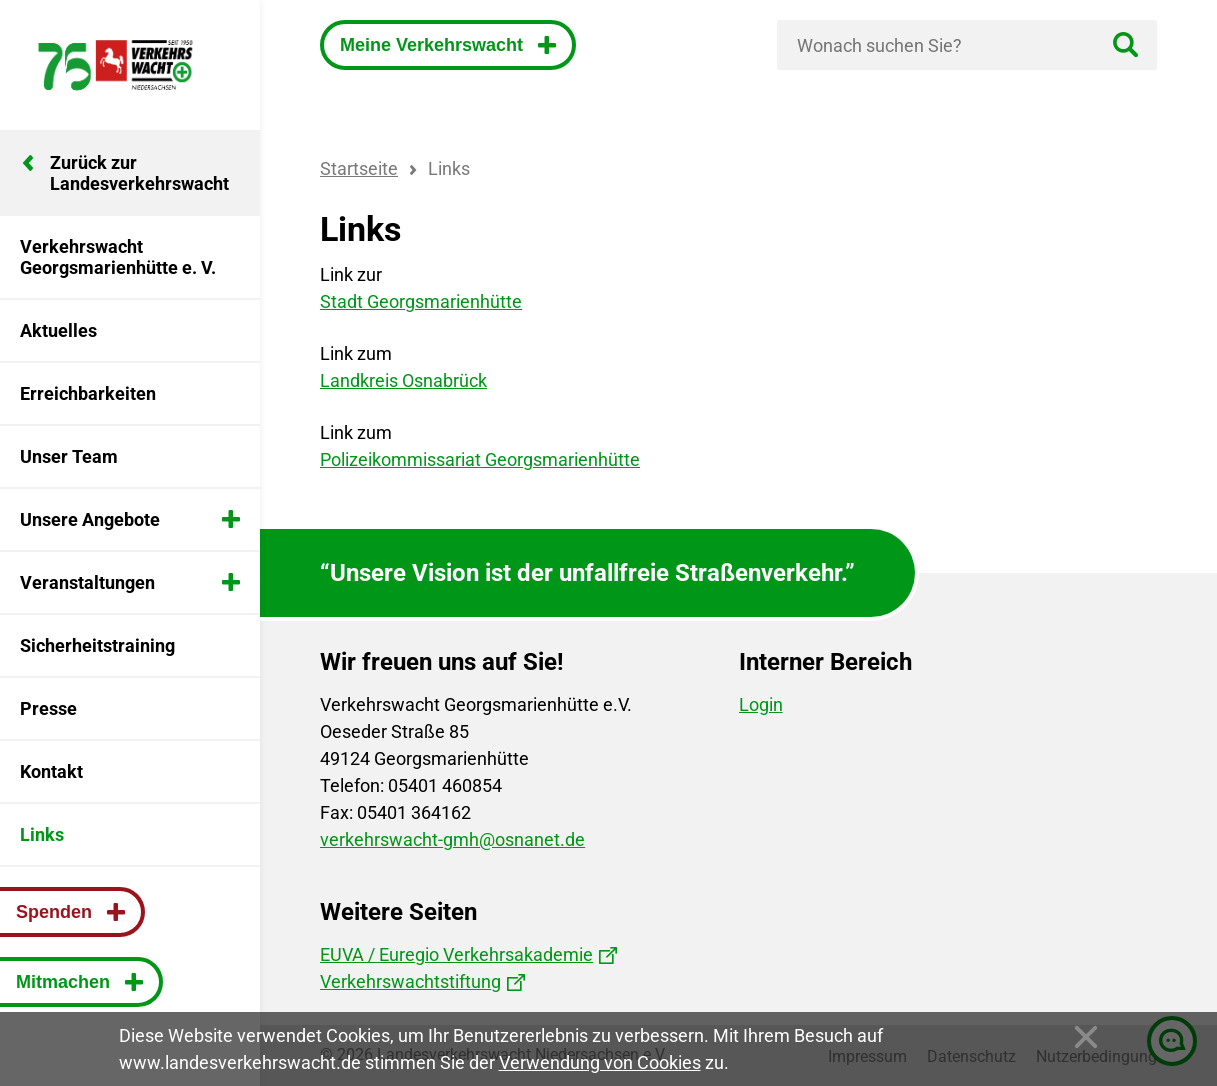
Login (761, 704)
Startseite (359, 168)
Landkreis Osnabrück (403, 380)
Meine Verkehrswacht (434, 45)
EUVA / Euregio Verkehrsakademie (456, 954)
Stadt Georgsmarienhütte (421, 301)
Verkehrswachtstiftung (410, 981)
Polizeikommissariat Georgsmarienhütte (480, 459)
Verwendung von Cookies (600, 1062)
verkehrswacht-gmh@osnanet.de (452, 839)
